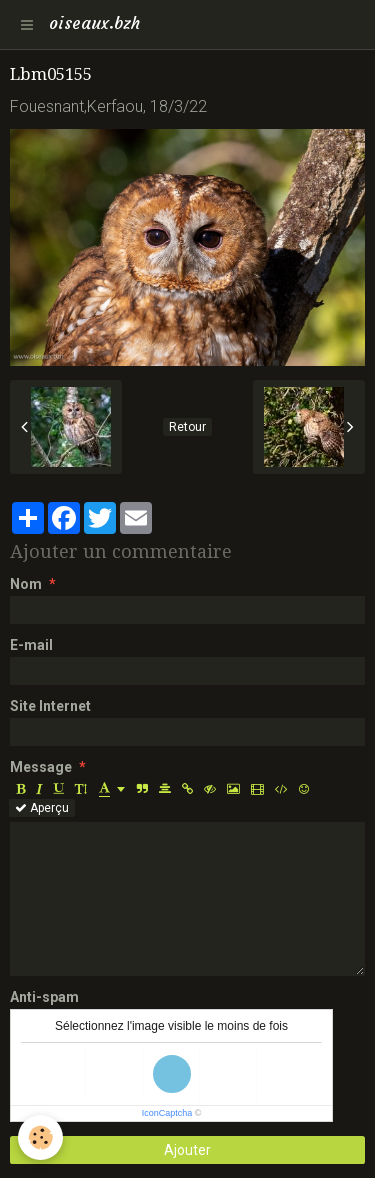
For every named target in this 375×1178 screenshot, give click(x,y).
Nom (26, 584)
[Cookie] (40, 1137)
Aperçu (42, 808)
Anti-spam (44, 997)
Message (41, 767)
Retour (187, 427)
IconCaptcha (167, 1113)
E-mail (31, 645)
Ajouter (187, 1150)
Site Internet (50, 706)
